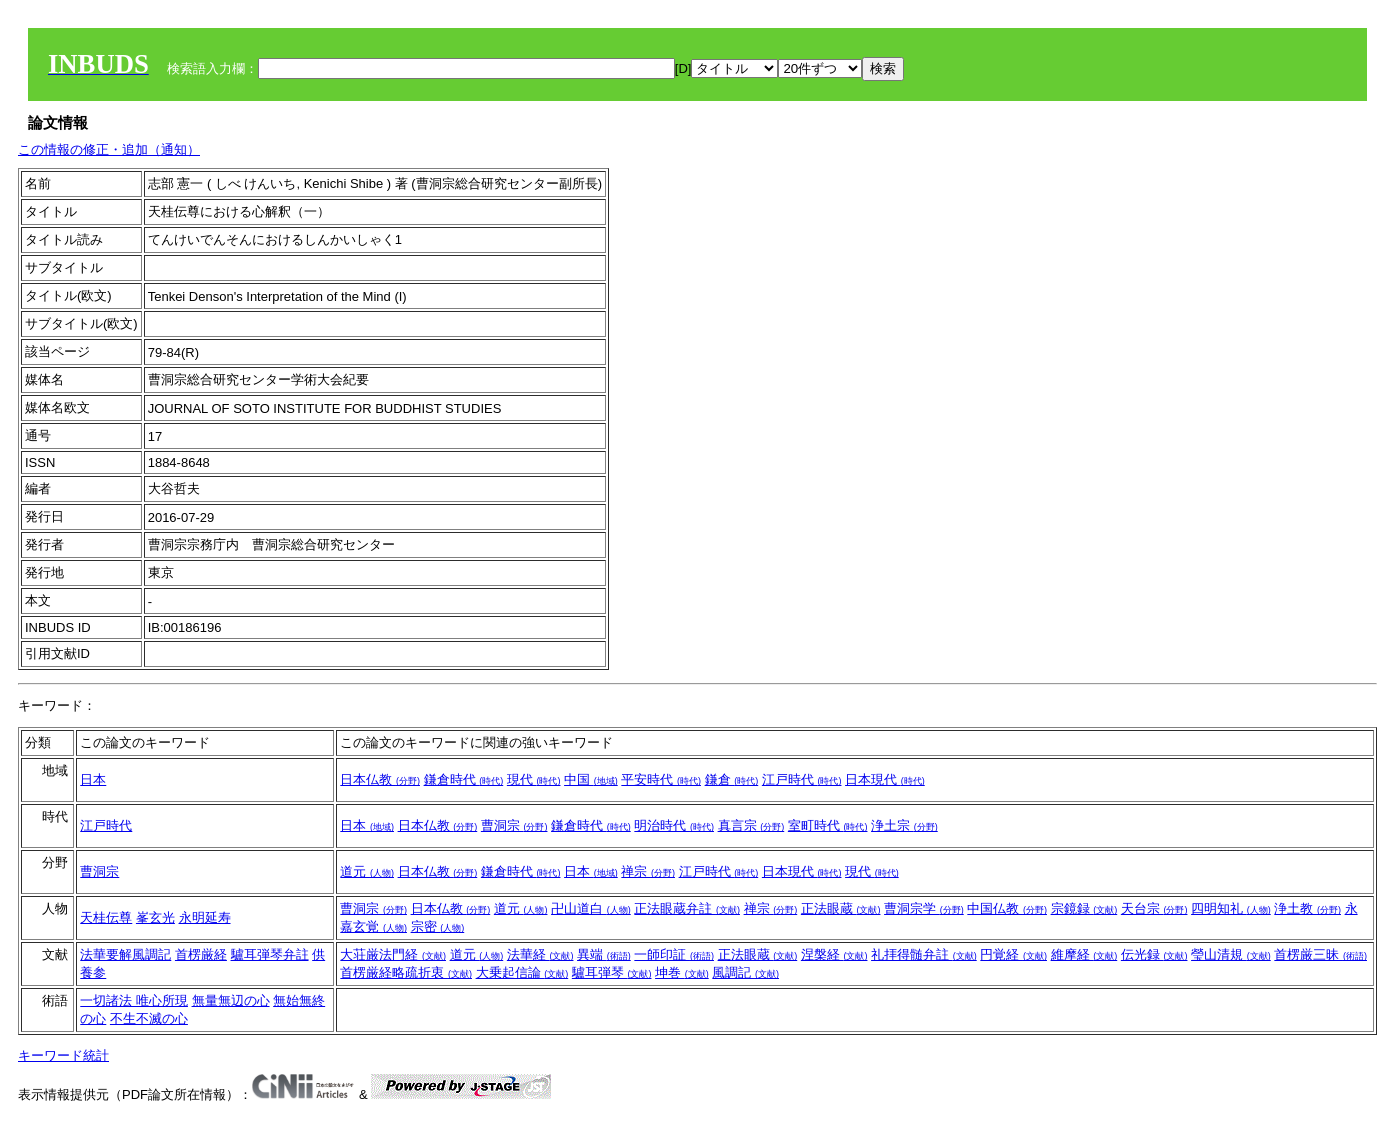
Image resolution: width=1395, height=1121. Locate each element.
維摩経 (1084, 954)
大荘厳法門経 (393, 954)
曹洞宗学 (924, 908)
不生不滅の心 (149, 1018)
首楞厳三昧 (1320, 954)
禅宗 (648, 871)
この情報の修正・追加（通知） (109, 149)
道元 (367, 871)
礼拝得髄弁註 (924, 954)
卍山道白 (591, 908)
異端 (604, 954)
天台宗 (1154, 908)
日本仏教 (380, 779)
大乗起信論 (522, 972)
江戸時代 (802, 779)
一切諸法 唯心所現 (134, 1000)
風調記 (745, 972)
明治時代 (674, 825)
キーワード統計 (63, 1055)
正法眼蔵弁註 (687, 908)
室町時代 (828, 825)
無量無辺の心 (231, 1000)
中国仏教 (1007, 908)
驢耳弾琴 (612, 972)
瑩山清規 (1231, 954)
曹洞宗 (514, 825)
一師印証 (674, 954)
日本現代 (885, 779)
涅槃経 (834, 954)
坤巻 (682, 972)
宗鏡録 (1084, 908)
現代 (534, 779)
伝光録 (1154, 954)
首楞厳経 (201, 954)
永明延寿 (205, 917)
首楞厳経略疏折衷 (406, 972)
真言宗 (751, 825)
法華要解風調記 (125, 954)
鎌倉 (732, 779)
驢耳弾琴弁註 (270, 954)
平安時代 (661, 779)
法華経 (540, 954)
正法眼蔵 (841, 908)
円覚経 (1013, 954)
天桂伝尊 (106, 917)
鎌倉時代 (464, 779)
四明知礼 (1231, 908)
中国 (591, 779)
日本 (93, 779)
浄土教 (1307, 908)
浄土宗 (904, 825)
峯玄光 (155, 917)
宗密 (438, 926)
